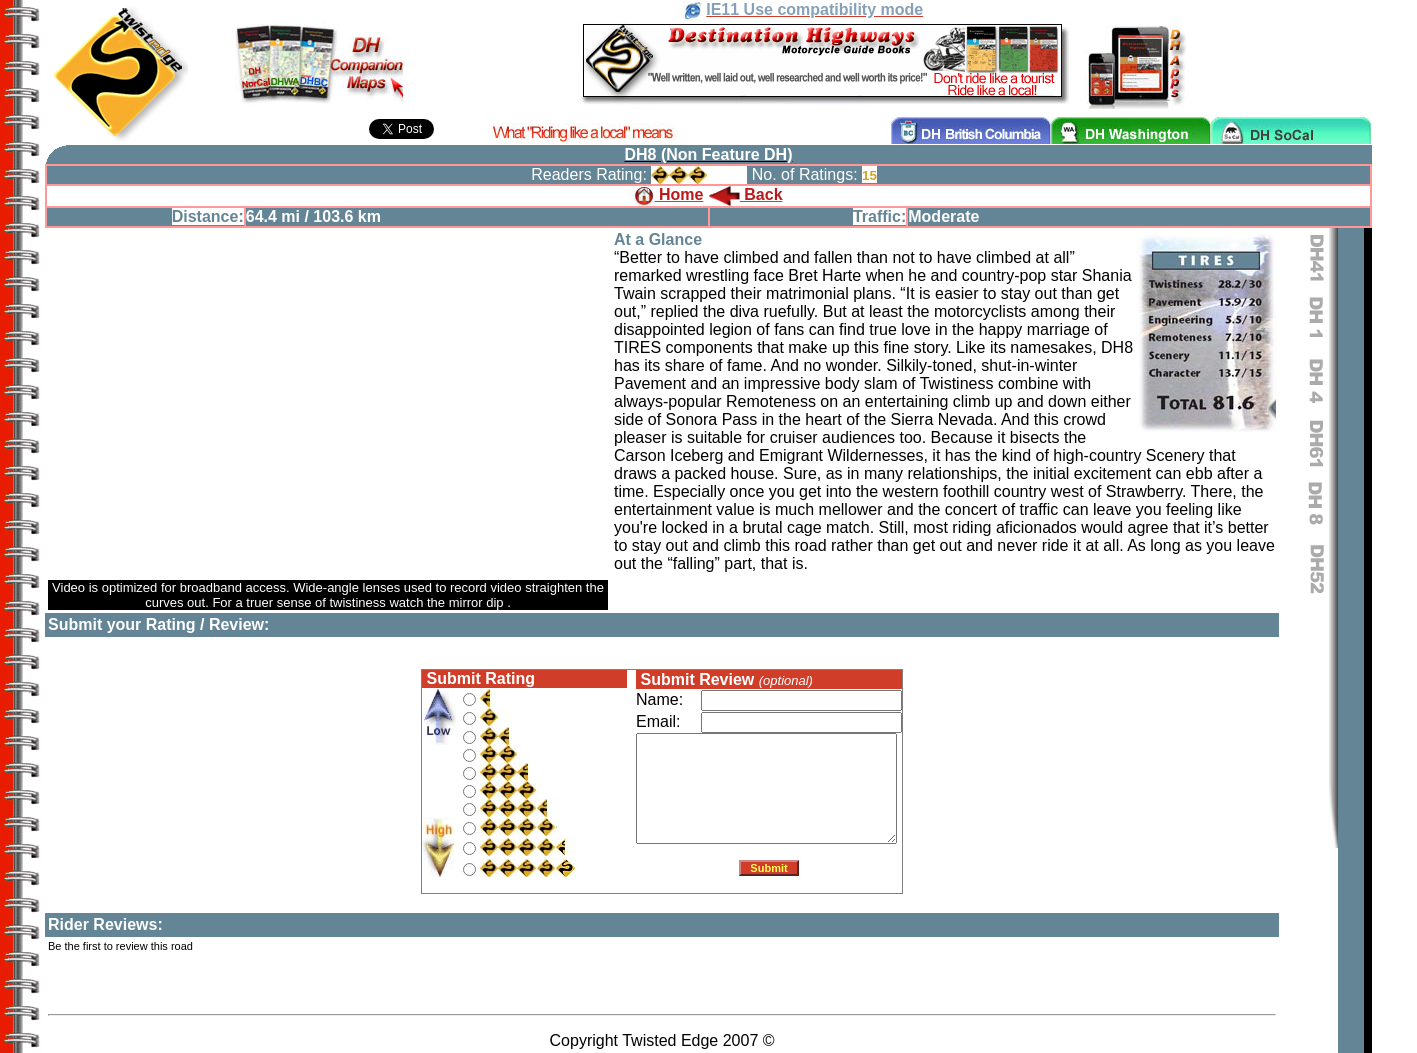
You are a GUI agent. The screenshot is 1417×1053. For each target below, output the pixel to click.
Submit (769, 872)
